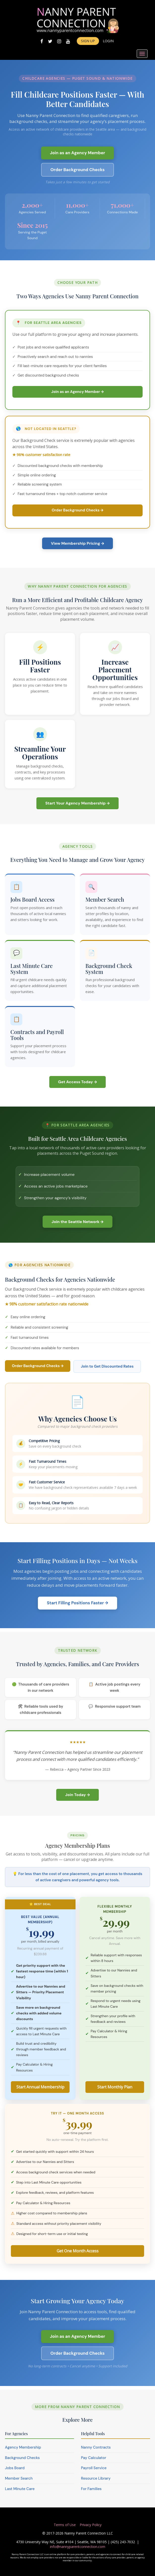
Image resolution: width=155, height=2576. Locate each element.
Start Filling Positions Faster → (77, 1603)
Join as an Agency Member (77, 152)
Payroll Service (93, 2467)
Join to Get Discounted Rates (107, 1366)
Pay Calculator (93, 2457)
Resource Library (95, 2478)
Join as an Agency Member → (77, 391)
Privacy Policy (90, 2524)
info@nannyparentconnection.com (77, 2546)
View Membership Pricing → (77, 543)
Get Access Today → (77, 1081)
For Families (91, 2488)
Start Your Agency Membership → (77, 803)
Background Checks (22, 2457)
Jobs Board (15, 2467)
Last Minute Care (20, 2488)
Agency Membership (23, 2447)
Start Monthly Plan (114, 2087)
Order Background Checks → (77, 510)
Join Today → (77, 1794)
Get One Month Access (78, 2251)
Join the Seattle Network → (77, 1221)
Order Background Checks (78, 169)
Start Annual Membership (40, 2087)
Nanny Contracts (96, 2447)
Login (108, 40)
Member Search (19, 2478)
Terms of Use (65, 2524)
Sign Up (88, 40)
